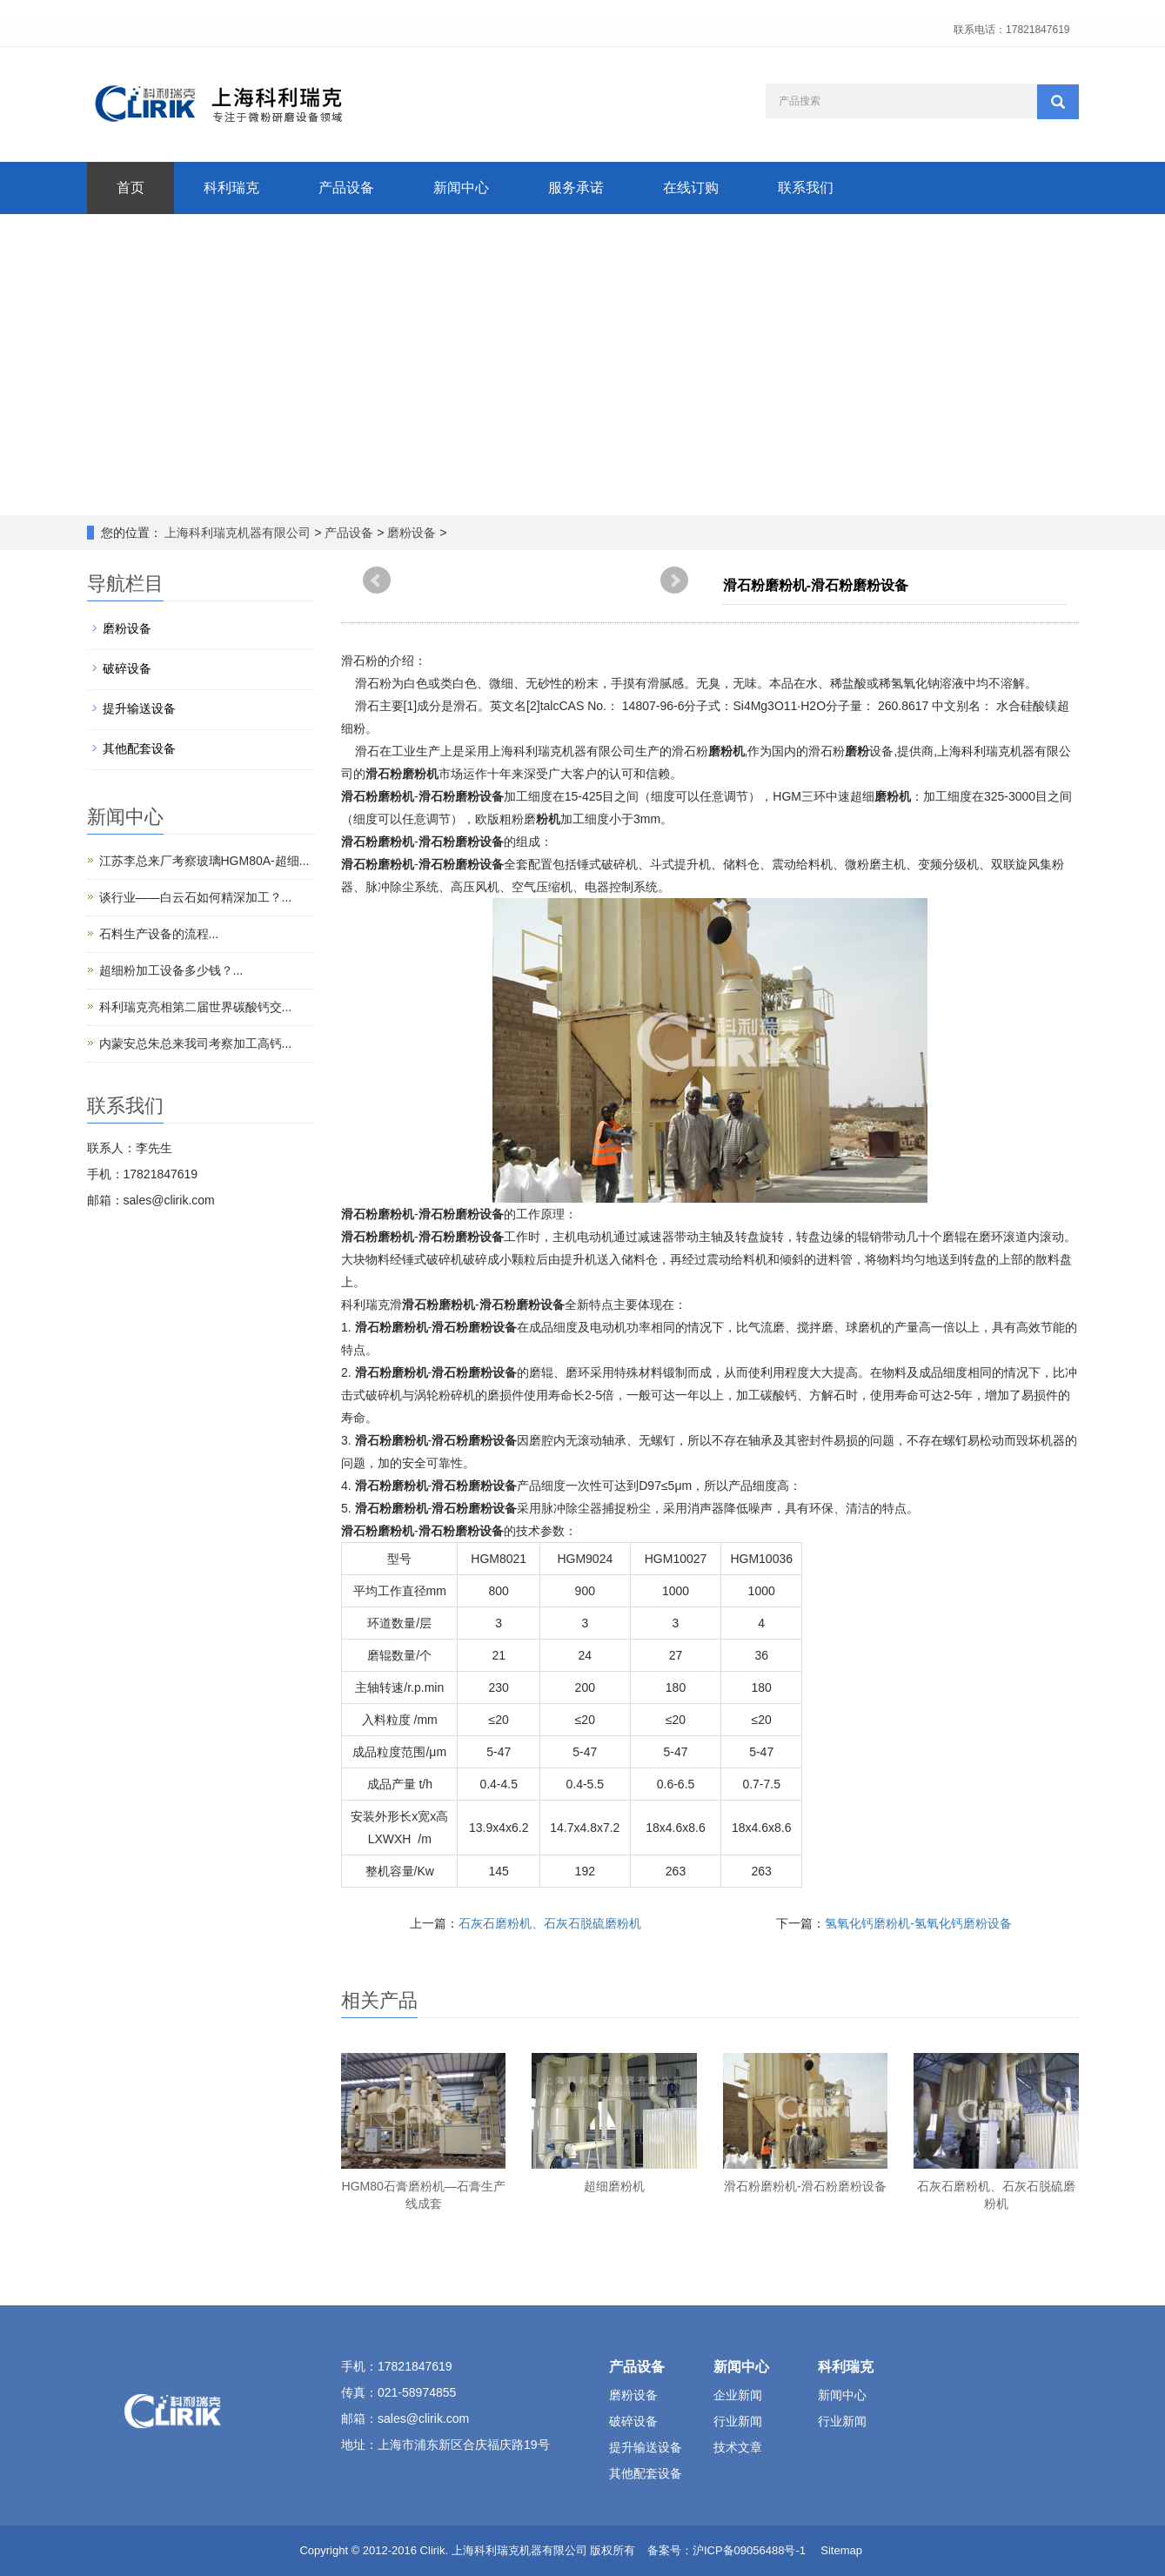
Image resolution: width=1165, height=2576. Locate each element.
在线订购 (691, 187)
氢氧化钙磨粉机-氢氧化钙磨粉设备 (918, 1923)
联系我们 (806, 187)
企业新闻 (737, 2395)
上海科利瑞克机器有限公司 (237, 533)
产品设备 (346, 187)
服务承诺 (576, 187)
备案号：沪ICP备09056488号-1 (726, 2550)
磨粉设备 (411, 533)
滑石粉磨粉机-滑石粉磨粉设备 (805, 2186)
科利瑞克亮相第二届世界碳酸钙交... (195, 1007)
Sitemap (841, 2550)
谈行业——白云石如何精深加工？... (195, 897)
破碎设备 (127, 668)
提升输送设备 (139, 708)
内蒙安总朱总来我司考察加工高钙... (195, 1043)
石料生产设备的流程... (159, 934)
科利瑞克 (231, 187)
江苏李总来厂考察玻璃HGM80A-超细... (204, 861)
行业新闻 (737, 2421)
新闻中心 (461, 187)
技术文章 (737, 2447)
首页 (130, 187)
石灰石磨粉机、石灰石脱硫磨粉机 (550, 1923)
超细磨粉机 (614, 2186)
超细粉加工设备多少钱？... (171, 970)
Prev (377, 580)
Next (674, 580)
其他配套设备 (139, 748)
